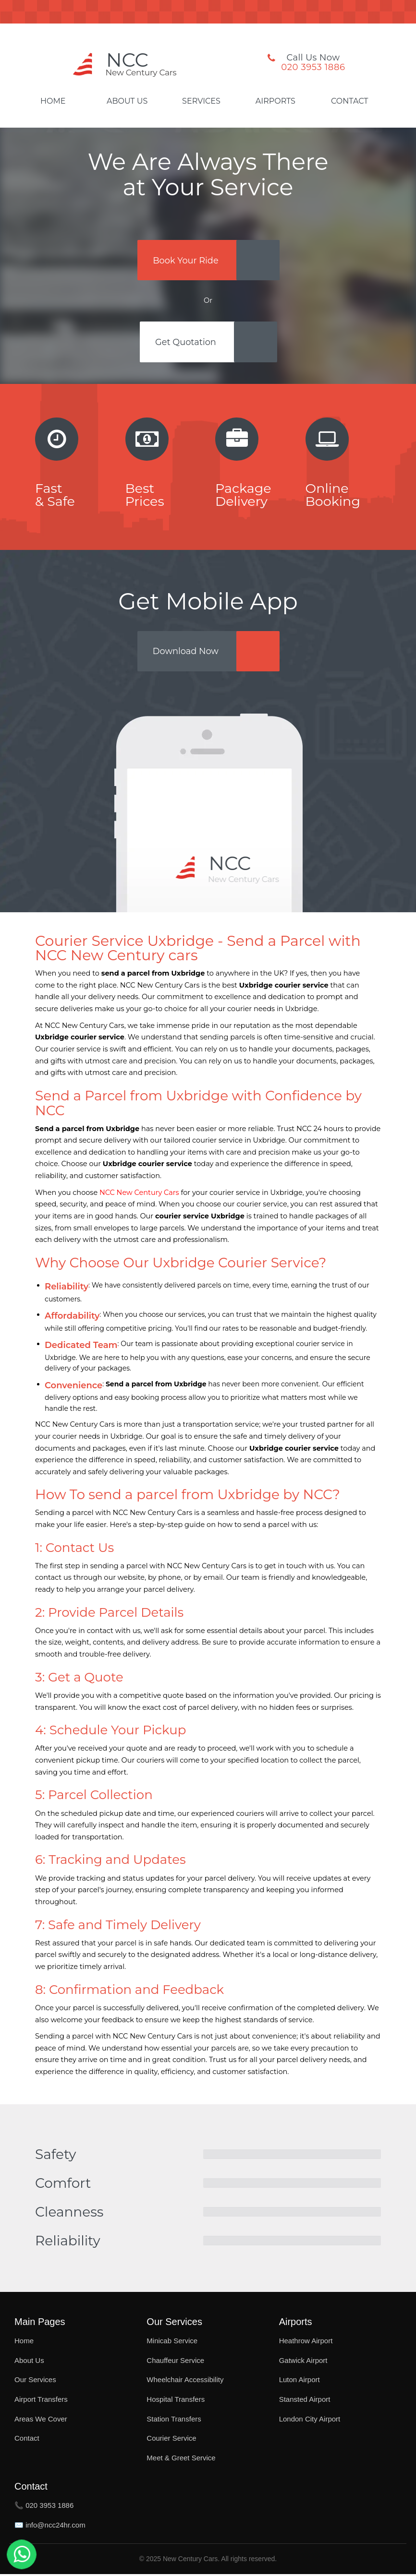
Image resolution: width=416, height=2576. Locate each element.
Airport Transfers (41, 2401)
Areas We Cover (40, 2420)
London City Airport (310, 2420)
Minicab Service (172, 2342)
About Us (127, 101)
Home (52, 101)
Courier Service (171, 2440)
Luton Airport (299, 2381)
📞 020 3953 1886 (43, 2507)
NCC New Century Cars (139, 1194)
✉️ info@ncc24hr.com (50, 2526)
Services (201, 101)
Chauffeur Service (175, 2362)
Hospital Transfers (176, 2401)
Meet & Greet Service (181, 2459)
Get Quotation (186, 342)
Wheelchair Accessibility (185, 2381)
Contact (349, 101)
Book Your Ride (186, 260)
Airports (275, 101)
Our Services (35, 2381)
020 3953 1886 (313, 67)
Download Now (186, 652)
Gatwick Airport (303, 2362)
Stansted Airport (304, 2401)
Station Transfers (174, 2420)
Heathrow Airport (306, 2342)
